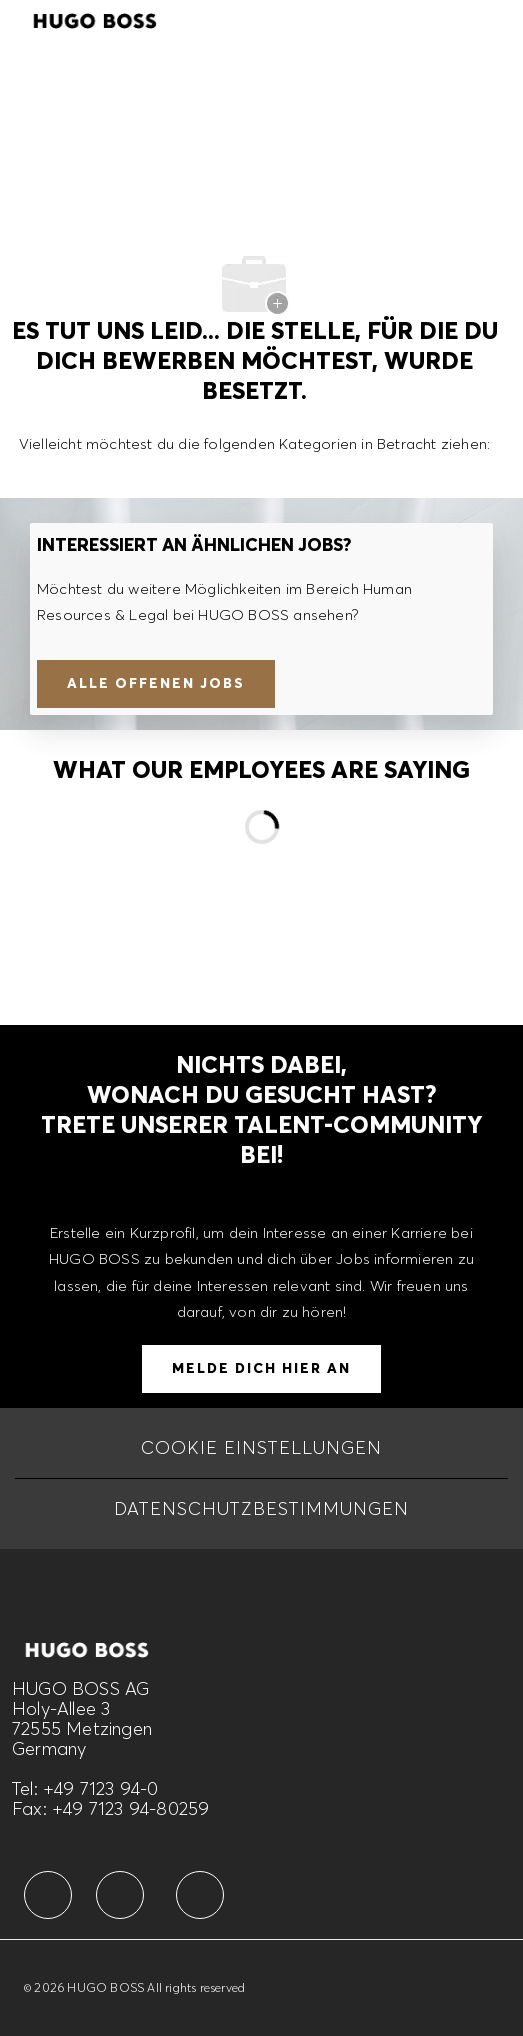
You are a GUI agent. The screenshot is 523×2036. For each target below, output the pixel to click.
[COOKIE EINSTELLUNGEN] (261, 1448)
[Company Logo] (95, 18)
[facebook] (48, 1895)
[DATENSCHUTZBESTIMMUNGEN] (261, 1509)
